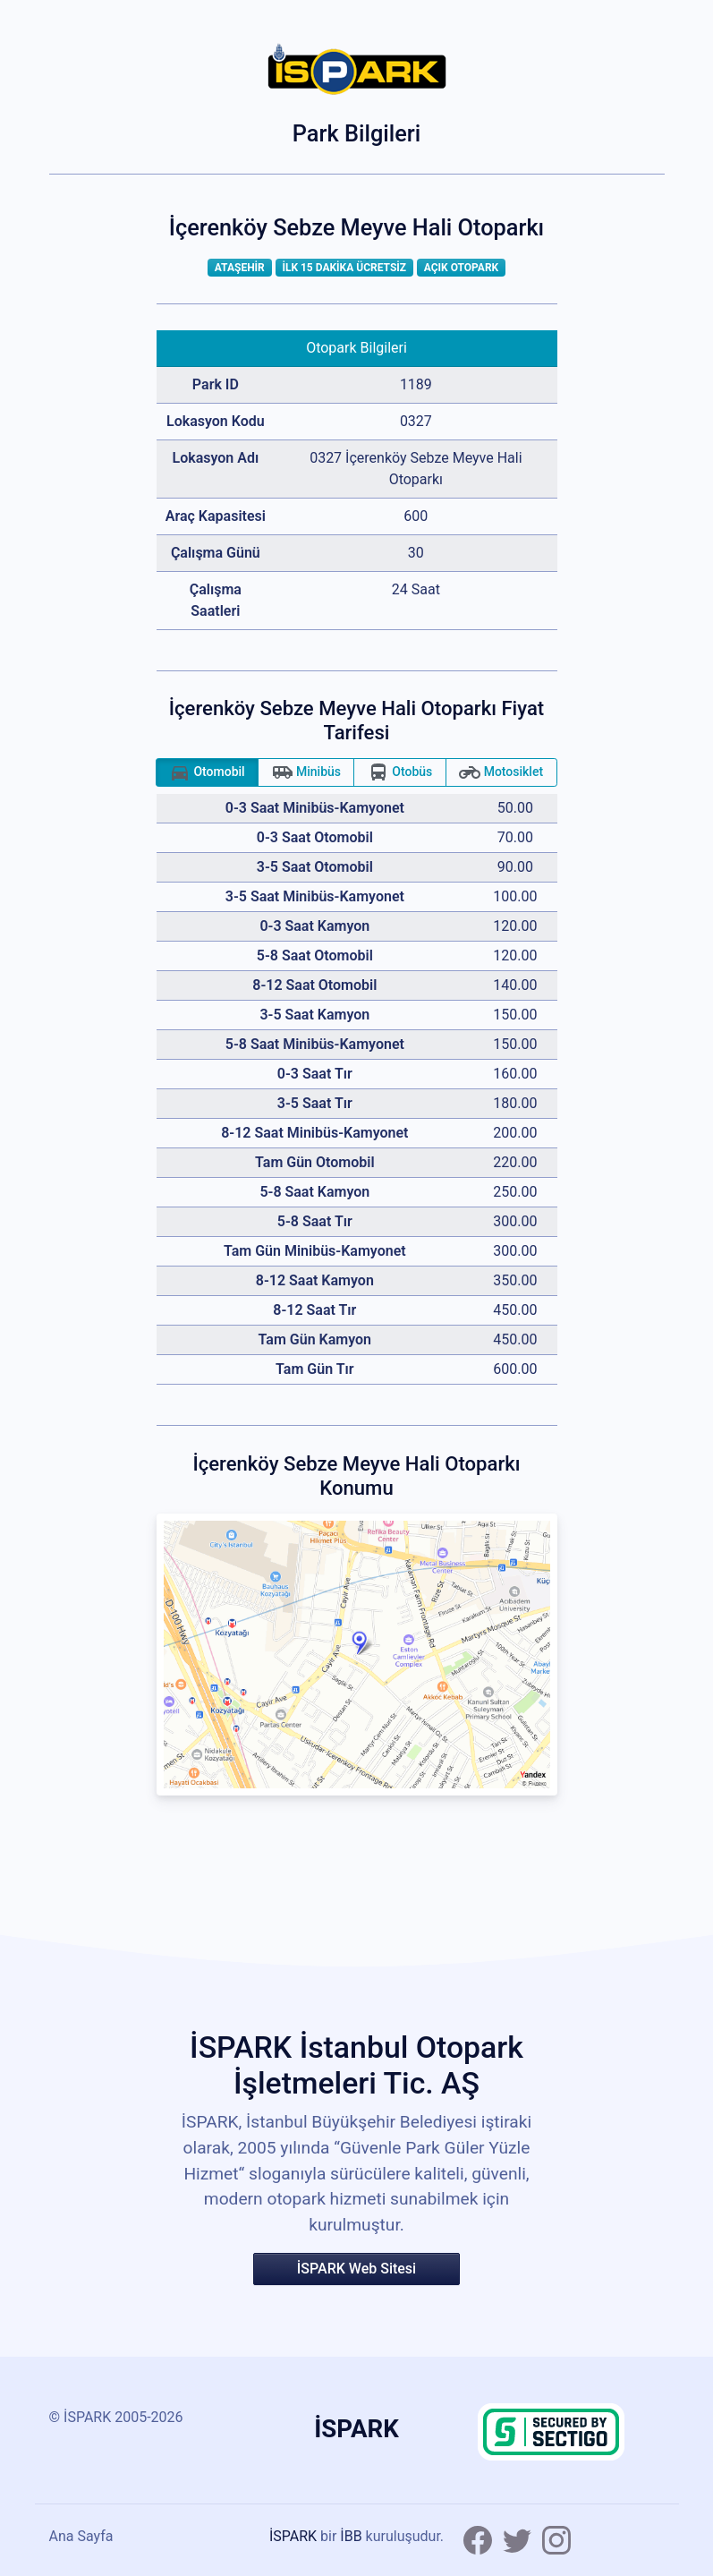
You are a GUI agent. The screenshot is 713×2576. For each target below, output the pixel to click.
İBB (350, 2536)
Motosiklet (501, 772)
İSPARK (293, 2536)
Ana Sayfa (81, 2536)
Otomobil (207, 772)
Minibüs (307, 772)
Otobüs (400, 772)
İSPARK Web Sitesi (356, 2268)
